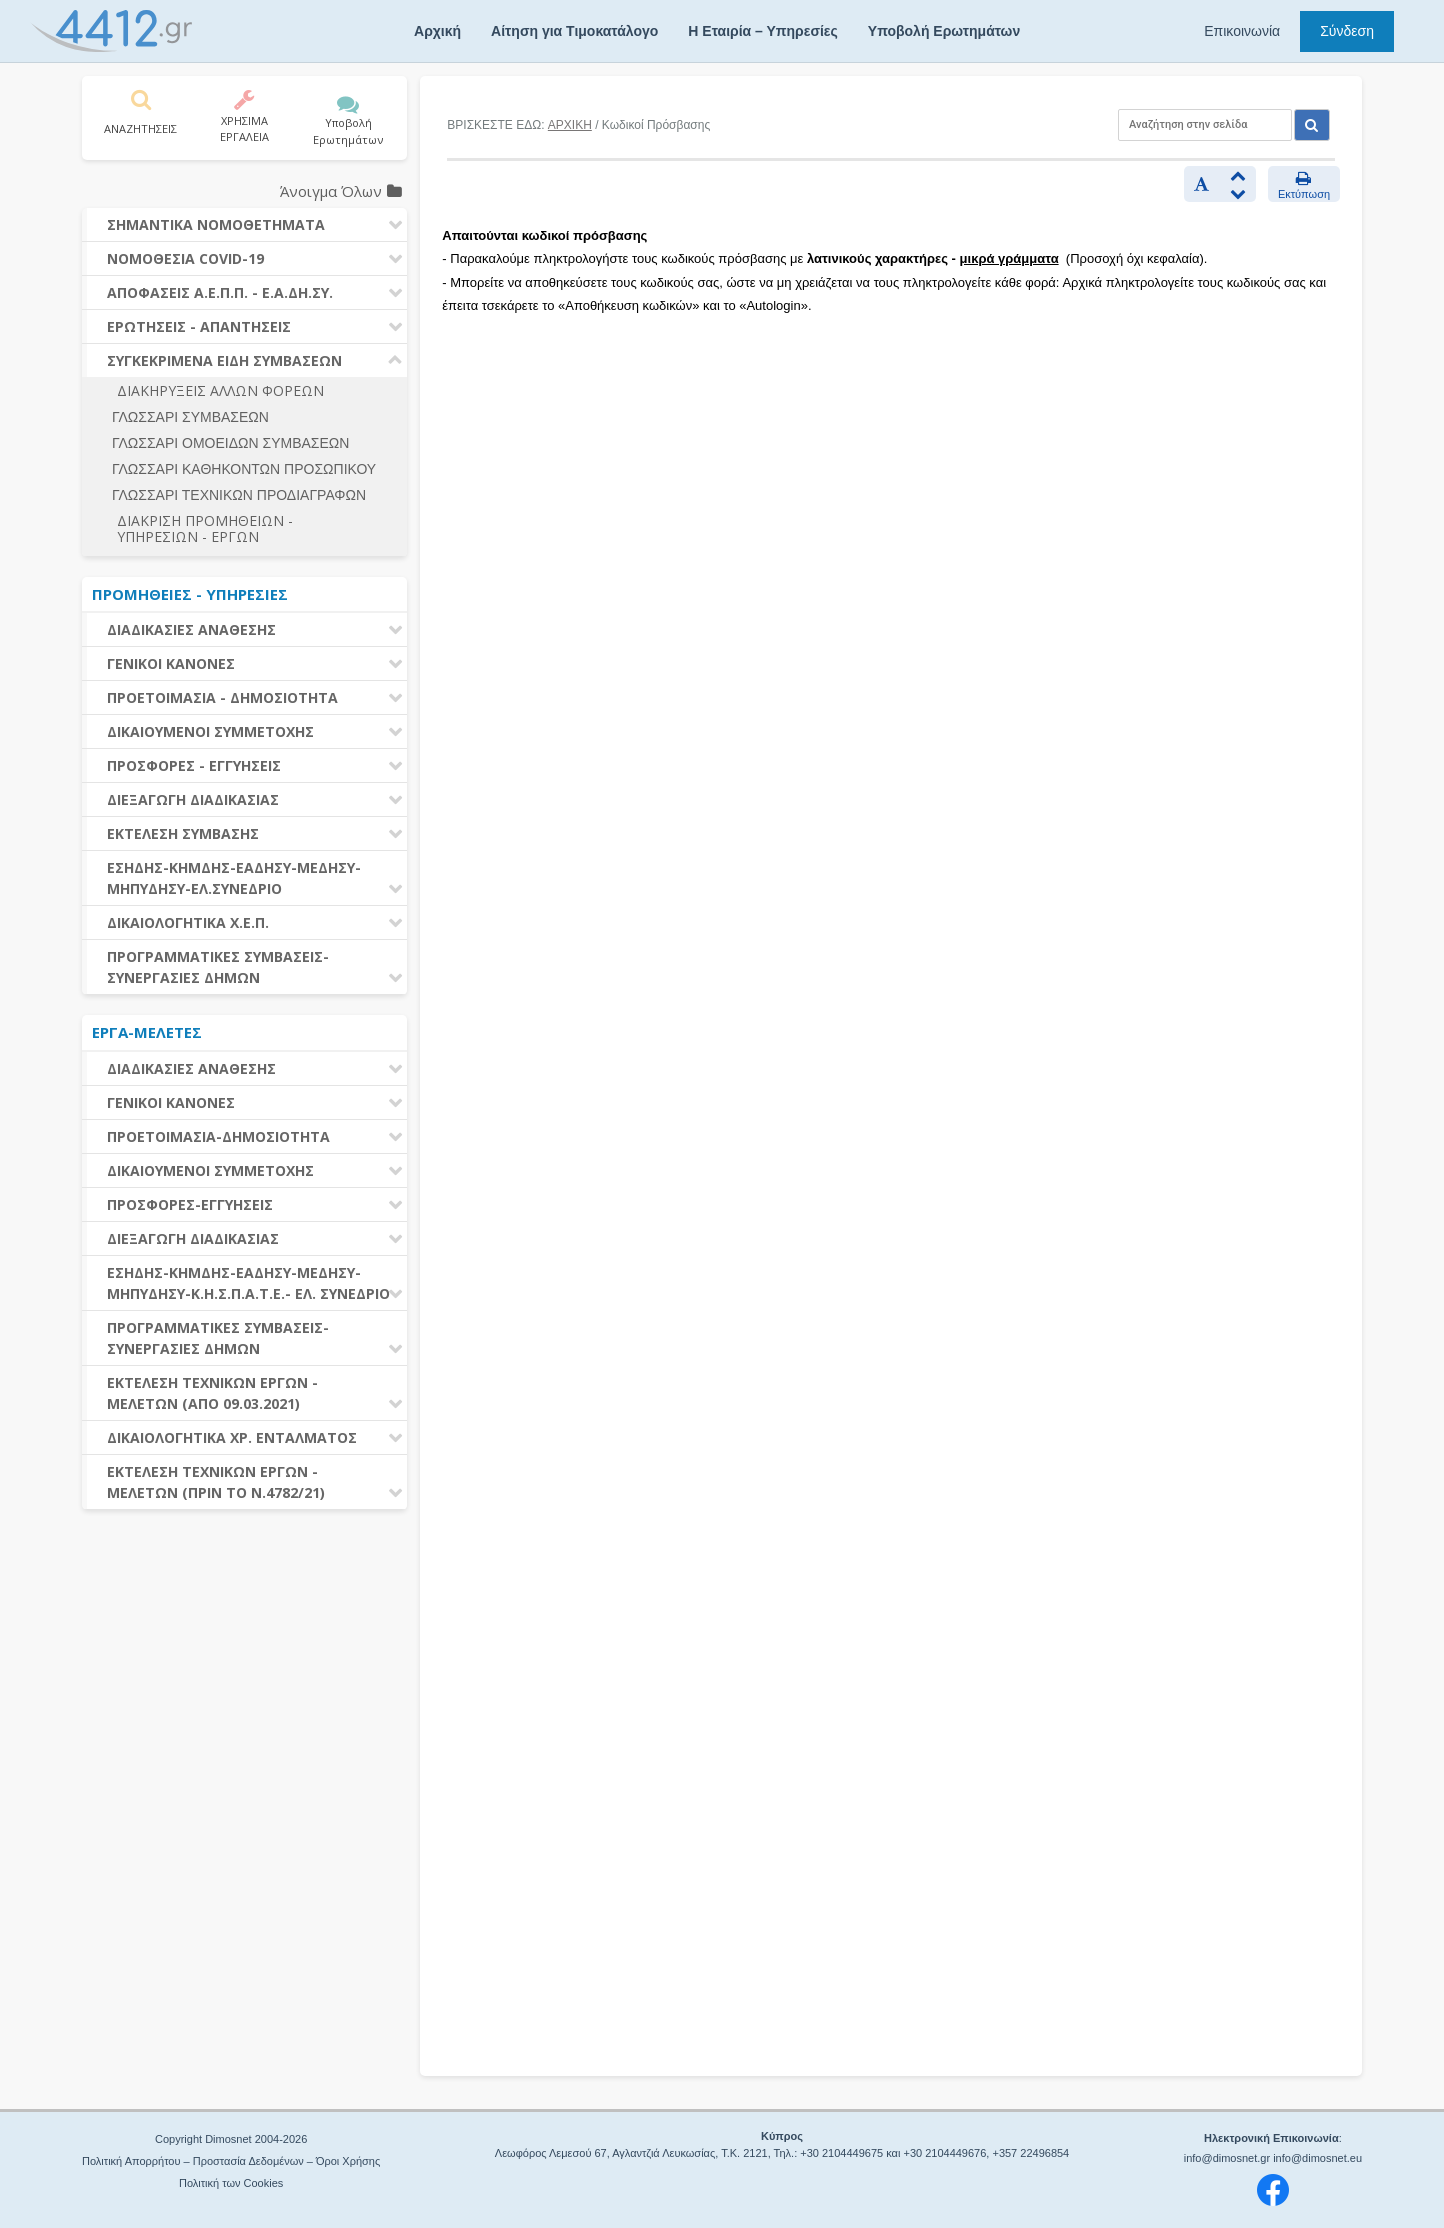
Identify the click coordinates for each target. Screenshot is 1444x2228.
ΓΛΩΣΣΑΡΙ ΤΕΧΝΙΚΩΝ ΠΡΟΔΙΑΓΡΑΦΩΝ (239, 495)
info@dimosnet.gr (1227, 2158)
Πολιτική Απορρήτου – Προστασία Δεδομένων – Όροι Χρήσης (231, 2161)
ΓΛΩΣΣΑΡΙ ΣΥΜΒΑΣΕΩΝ (190, 417)
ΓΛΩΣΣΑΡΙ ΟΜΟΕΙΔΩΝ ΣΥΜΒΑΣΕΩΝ (230, 443)
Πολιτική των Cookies (231, 2183)
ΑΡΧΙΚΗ (570, 125)
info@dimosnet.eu (1317, 2158)
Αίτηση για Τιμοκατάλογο (574, 31)
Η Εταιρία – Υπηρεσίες (762, 31)
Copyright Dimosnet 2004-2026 (231, 2139)
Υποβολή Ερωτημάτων (944, 31)
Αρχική (437, 31)
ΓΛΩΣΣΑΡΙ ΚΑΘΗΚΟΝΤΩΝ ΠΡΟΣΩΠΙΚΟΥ (244, 469)
